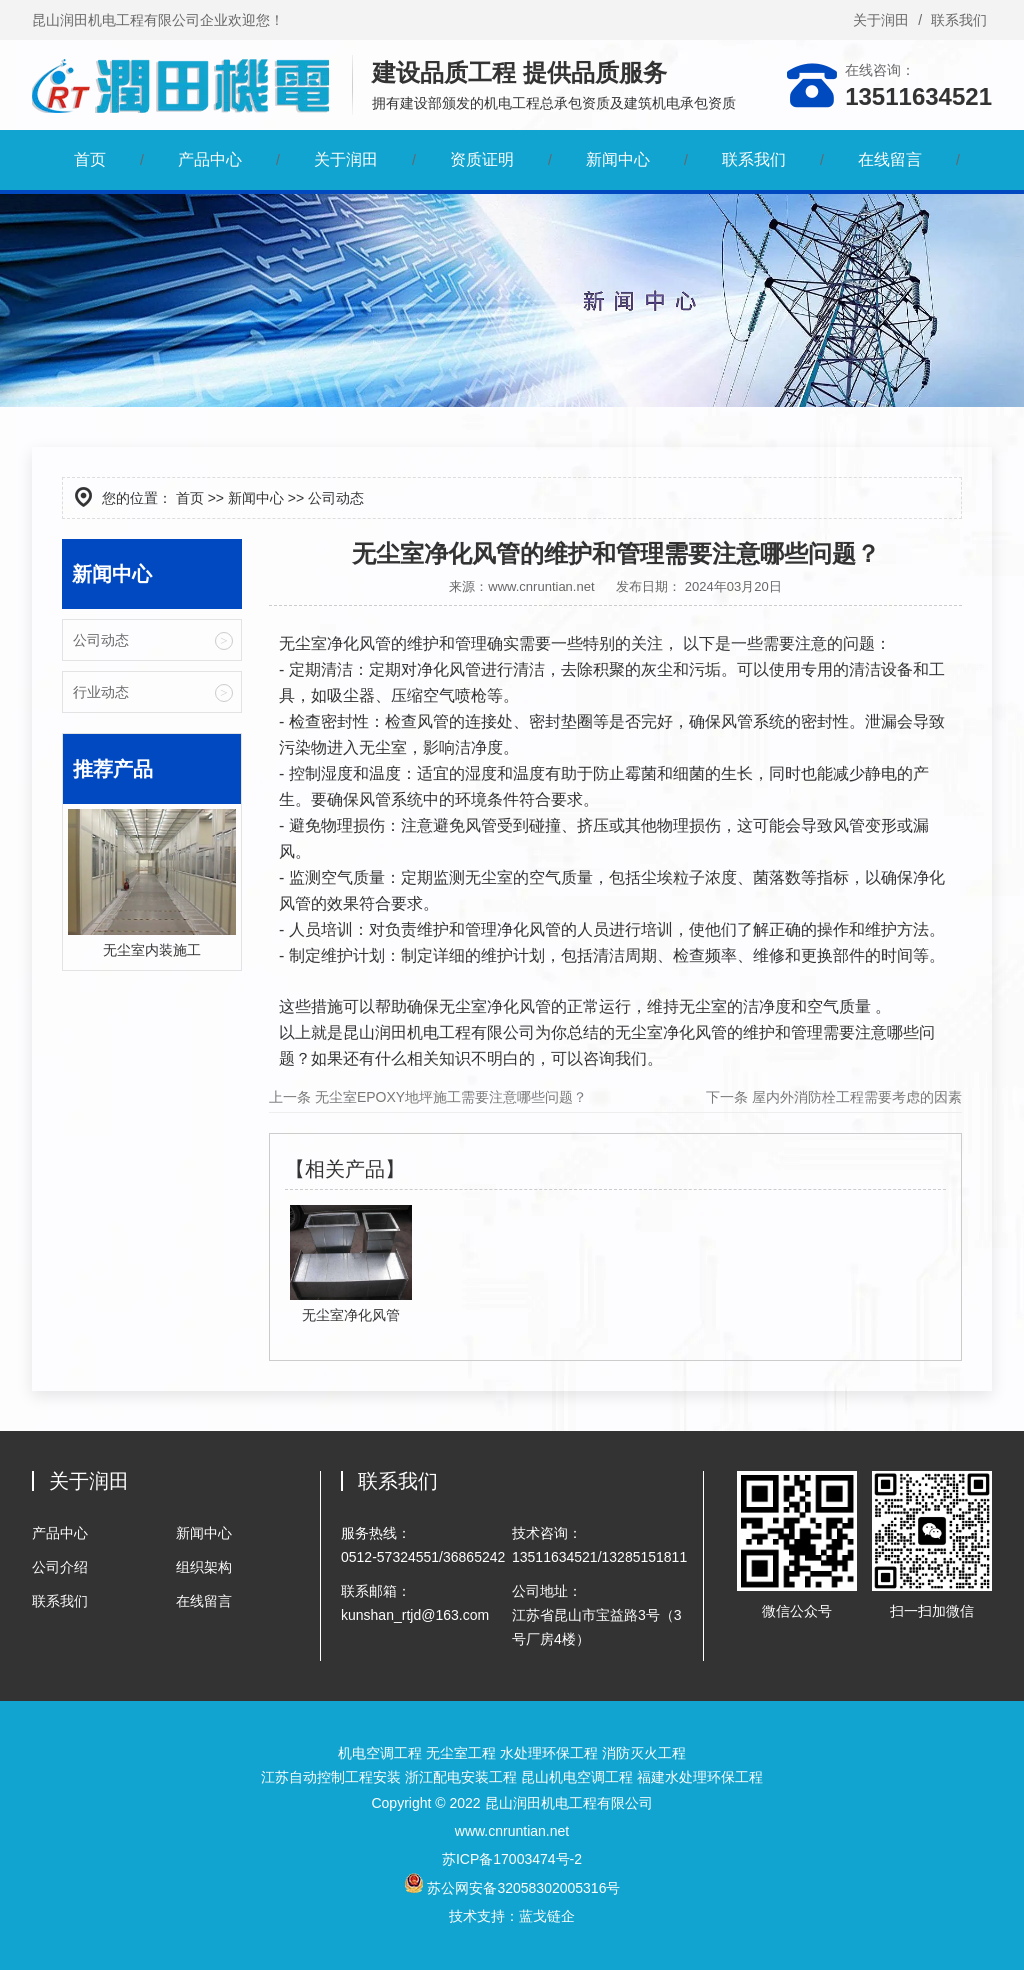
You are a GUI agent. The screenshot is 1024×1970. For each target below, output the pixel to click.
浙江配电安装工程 (461, 1777)
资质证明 (482, 159)
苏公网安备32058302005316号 (512, 1888)
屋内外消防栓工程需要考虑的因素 (855, 1097)
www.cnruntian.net (541, 586)
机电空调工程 (380, 1753)
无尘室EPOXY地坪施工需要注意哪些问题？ (449, 1097)
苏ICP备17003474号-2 (512, 1859)
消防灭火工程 (644, 1753)
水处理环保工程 (549, 1753)
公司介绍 (60, 1567)
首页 (90, 159)
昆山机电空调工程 (577, 1777)
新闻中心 (618, 159)
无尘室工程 (461, 1753)
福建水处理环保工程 (700, 1777)
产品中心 (210, 159)
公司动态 (101, 640)
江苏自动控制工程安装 (331, 1777)
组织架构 (204, 1567)
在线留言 (890, 159)
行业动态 (101, 692)
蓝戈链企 (547, 1916)
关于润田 (881, 20)
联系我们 (959, 20)
